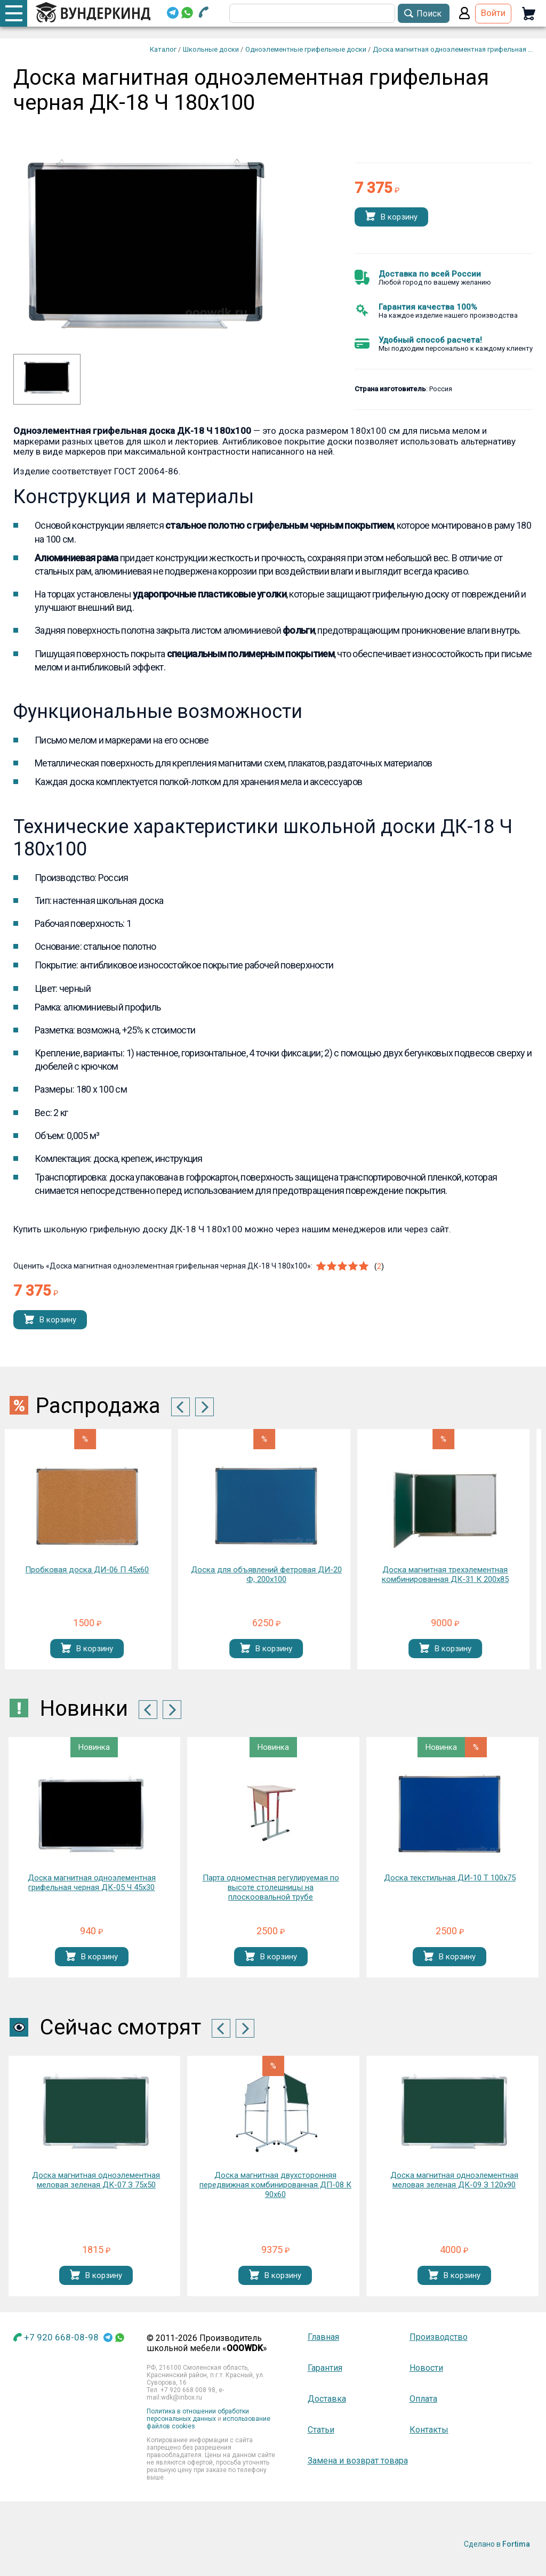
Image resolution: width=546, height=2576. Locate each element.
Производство (439, 2337)
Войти (493, 12)
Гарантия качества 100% (428, 307)
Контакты (429, 2430)
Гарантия (325, 2368)
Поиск (428, 14)
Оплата (423, 2399)
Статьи (321, 2430)
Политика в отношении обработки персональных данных (198, 2415)
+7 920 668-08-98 (61, 2337)
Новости (426, 2368)
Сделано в (497, 2544)
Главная (323, 2337)
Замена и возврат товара (358, 2461)
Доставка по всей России (430, 274)
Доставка (327, 2399)
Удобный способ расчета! (430, 340)
